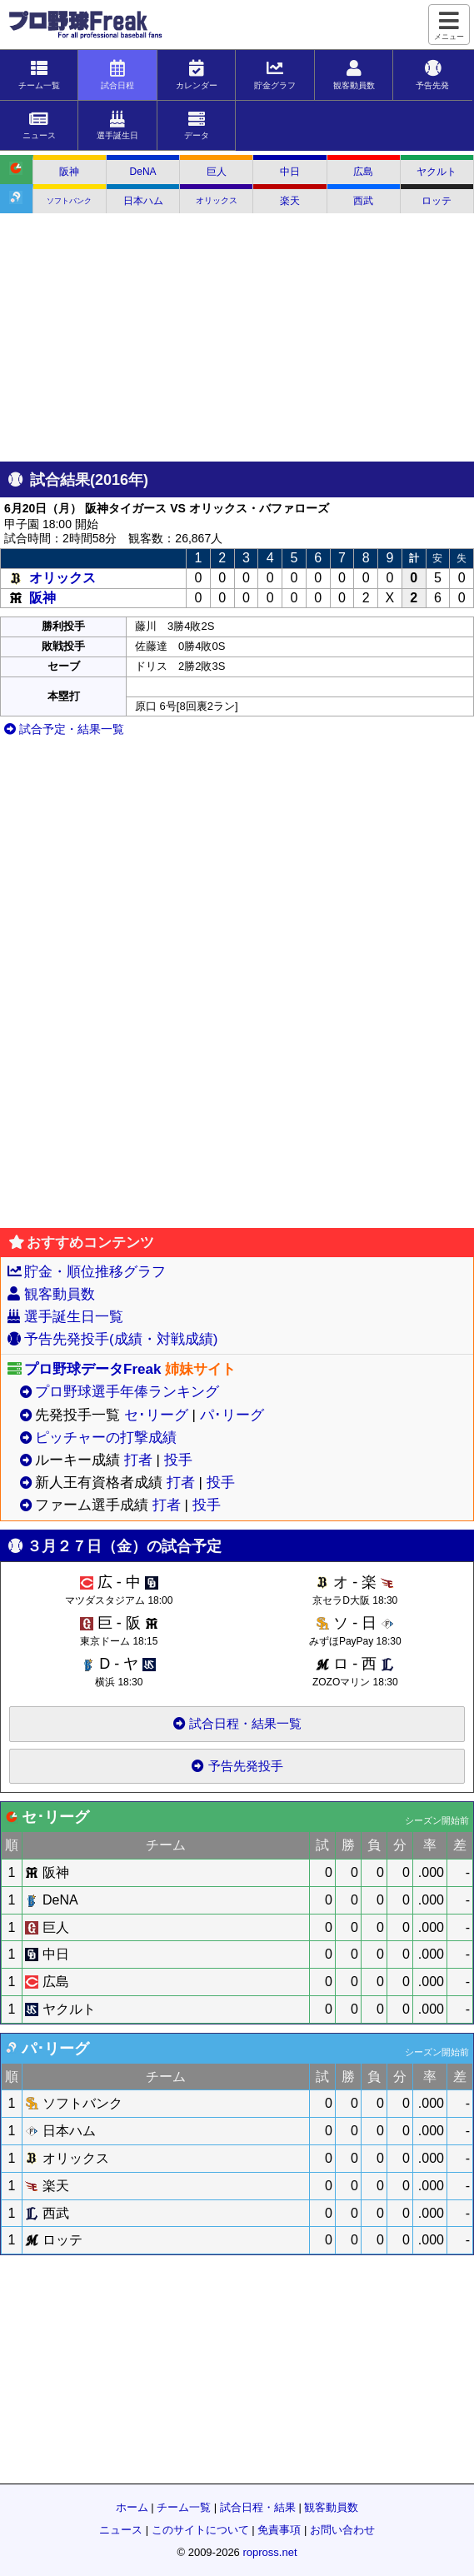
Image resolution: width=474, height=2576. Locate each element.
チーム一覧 (184, 2507)
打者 (138, 1460)
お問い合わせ (342, 2530)
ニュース (120, 2530)
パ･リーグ (232, 1415)
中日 (290, 171)
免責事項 (279, 2530)
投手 (178, 1460)
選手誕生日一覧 (73, 1317)
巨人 (217, 171)
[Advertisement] (237, 338)
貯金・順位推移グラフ (95, 1272)
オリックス (216, 200)
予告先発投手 (237, 1766)
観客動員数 (59, 1294)
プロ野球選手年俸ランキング (127, 1392)
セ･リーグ (156, 1415)
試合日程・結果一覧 (237, 1723)
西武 (363, 201)
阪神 (69, 171)
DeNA (143, 171)
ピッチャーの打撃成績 (106, 1437)
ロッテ (437, 201)
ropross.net (269, 2552)
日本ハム (143, 201)
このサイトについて (200, 2530)
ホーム (132, 2507)
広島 (363, 171)
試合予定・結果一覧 (64, 729)
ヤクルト (437, 171)
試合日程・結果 (258, 2507)
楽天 (290, 201)
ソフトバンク (69, 201)
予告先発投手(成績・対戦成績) (120, 1339)
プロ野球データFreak (92, 1369)
